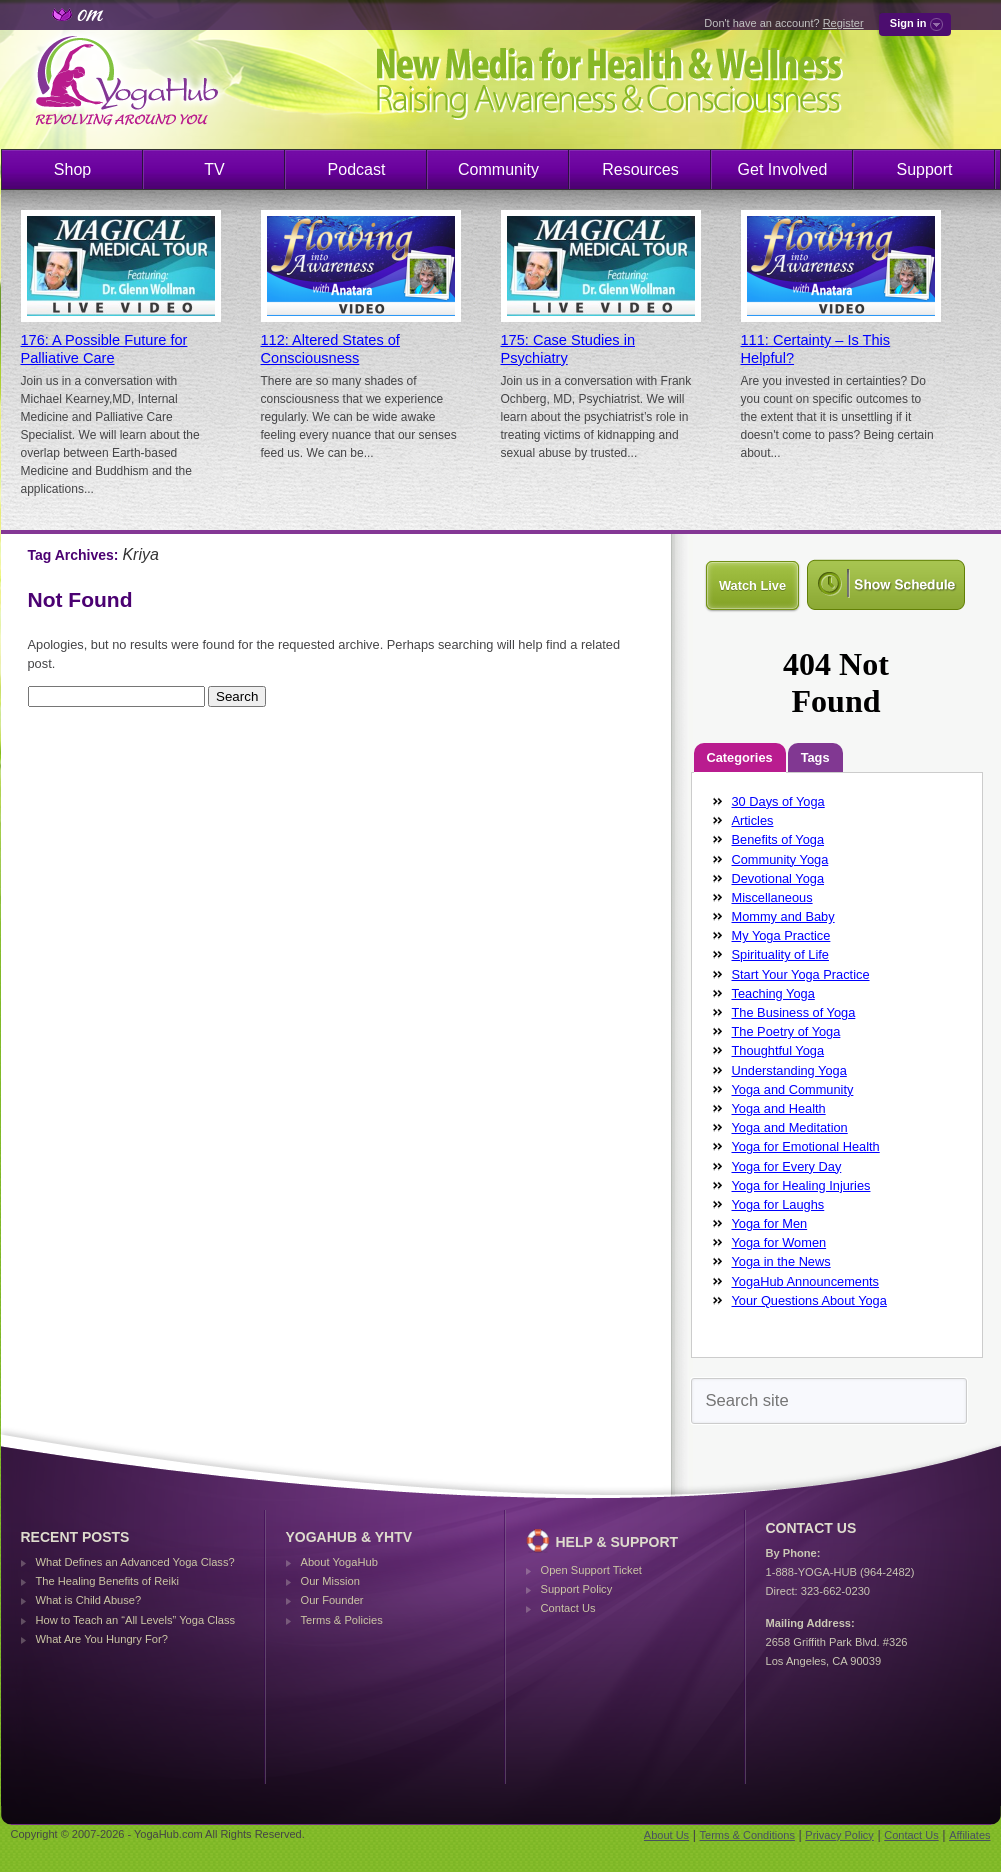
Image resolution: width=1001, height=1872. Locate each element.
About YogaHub (339, 1562)
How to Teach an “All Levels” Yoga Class (136, 1620)
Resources (640, 169)
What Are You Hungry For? (102, 1639)
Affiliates (969, 1835)
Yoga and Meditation (790, 1127)
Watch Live (752, 585)
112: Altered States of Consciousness (330, 349)
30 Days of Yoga (778, 801)
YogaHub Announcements (806, 1281)
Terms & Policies (342, 1620)
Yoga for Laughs (778, 1204)
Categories (740, 757)
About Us (666, 1835)
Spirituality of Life (780, 954)
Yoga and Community (793, 1089)
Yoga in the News (781, 1261)
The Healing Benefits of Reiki (107, 1581)
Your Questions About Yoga (809, 1300)
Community (498, 169)
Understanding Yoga (789, 1070)
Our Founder (332, 1600)
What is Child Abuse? (89, 1600)
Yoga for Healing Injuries (801, 1185)
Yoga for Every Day (787, 1166)
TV (214, 169)
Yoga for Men (770, 1223)
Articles (753, 820)
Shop (72, 169)
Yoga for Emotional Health (806, 1146)
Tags (815, 757)
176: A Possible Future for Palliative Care (104, 349)
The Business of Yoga (794, 1012)
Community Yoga (780, 859)
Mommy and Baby (783, 916)
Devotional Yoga (778, 878)
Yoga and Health (779, 1108)
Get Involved (783, 169)
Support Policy (577, 1589)
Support (924, 169)
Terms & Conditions (747, 1835)
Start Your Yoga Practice (801, 974)
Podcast (357, 169)
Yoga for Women (779, 1242)
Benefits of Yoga (778, 839)
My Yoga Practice (781, 935)
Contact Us (568, 1608)
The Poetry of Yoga (786, 1031)
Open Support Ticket (591, 1570)
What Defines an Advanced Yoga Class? (135, 1562)
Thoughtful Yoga (778, 1050)
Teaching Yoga (773, 993)
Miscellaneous (772, 897)
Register (843, 23)
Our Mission (330, 1581)
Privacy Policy (839, 1835)
